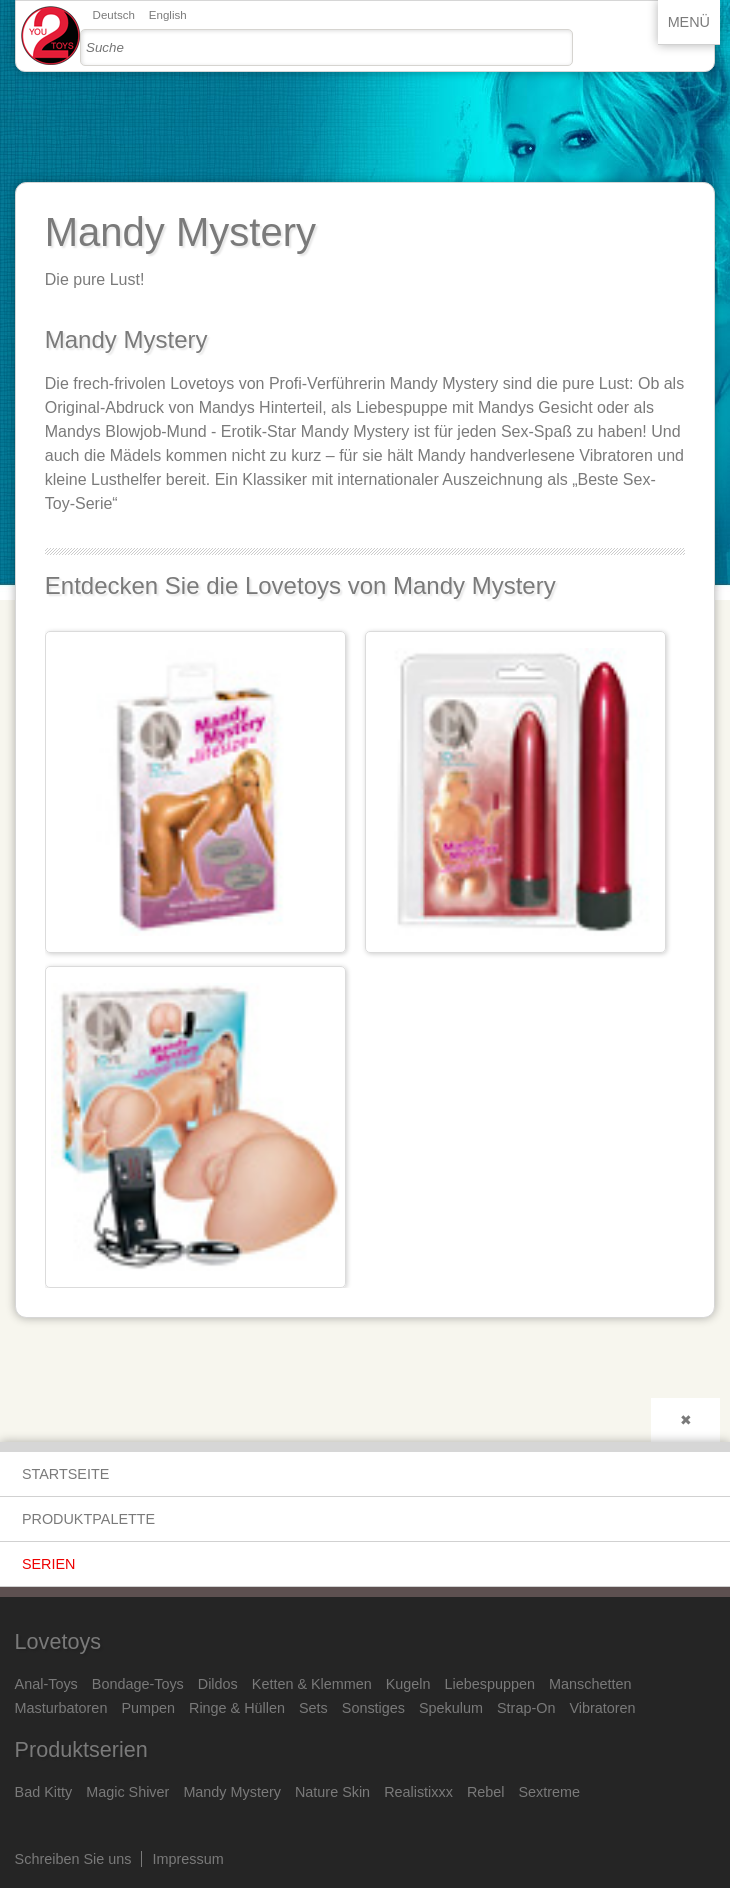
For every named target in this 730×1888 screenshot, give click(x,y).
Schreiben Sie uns (73, 1859)
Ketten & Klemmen (312, 1684)
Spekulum (451, 1708)
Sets (313, 1708)
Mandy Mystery (232, 1792)
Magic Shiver (127, 1792)
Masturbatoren (61, 1708)
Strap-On (526, 1708)
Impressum (188, 1859)
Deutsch (114, 15)
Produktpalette (88, 1519)
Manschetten (590, 1684)
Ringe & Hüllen (237, 1708)
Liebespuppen (490, 1684)
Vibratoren (602, 1708)
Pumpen (148, 1708)
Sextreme (550, 1792)
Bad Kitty (44, 1792)
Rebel (486, 1792)
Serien (49, 1564)
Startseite (65, 1474)
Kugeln (408, 1684)
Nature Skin (332, 1792)
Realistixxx (418, 1792)
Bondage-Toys (138, 1684)
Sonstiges (373, 1708)
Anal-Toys (46, 1684)
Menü (689, 22)
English (168, 15)
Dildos (218, 1684)
